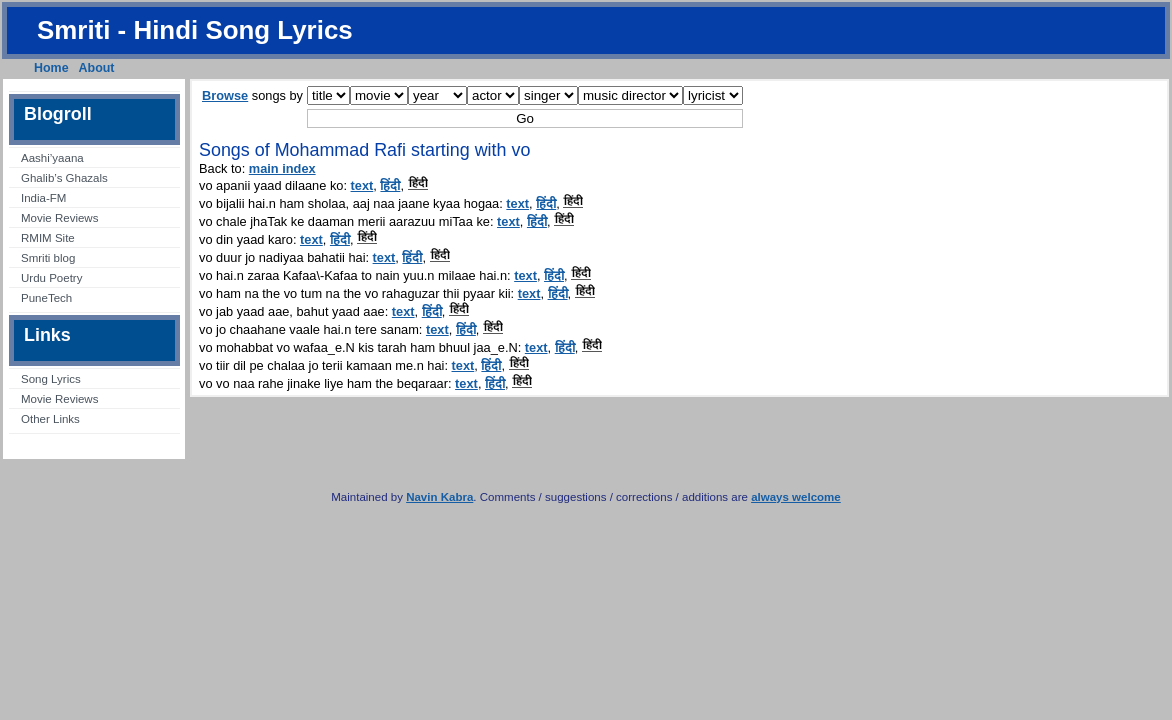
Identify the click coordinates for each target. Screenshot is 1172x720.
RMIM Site (48, 238)
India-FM (43, 198)
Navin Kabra (439, 497)
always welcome (796, 497)
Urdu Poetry (51, 278)
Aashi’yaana (52, 158)
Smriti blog (48, 258)
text (362, 185)
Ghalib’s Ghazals (64, 178)
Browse (225, 95)
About (97, 68)
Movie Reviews (59, 218)
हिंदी (390, 185)
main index (282, 168)
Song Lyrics (51, 379)
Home (51, 68)
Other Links (50, 419)
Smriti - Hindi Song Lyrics (195, 30)
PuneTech (46, 298)
